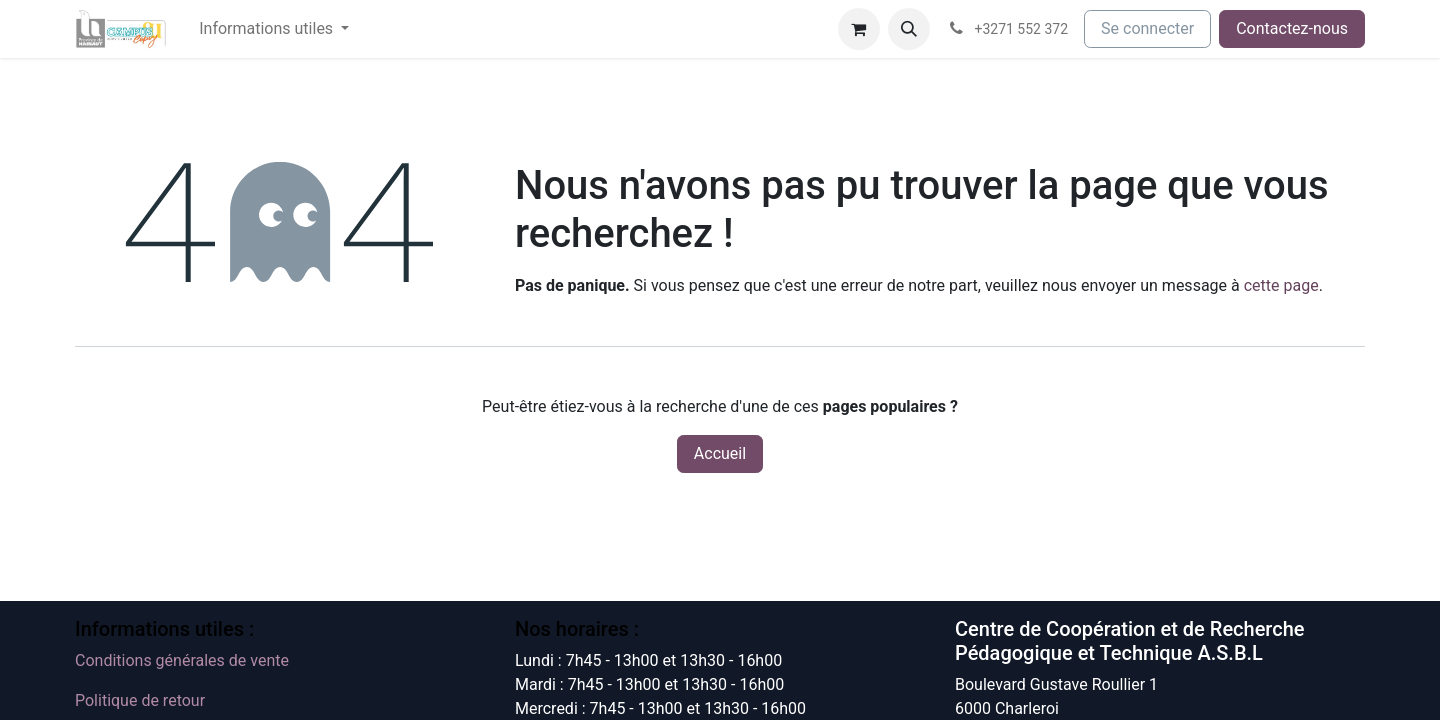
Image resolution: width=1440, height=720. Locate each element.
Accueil (720, 453)
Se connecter (1147, 28)
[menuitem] (274, 29)
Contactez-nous (1292, 28)
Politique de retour (140, 700)
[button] (909, 29)
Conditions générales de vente (182, 660)
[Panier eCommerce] (859, 29)
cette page (1281, 285)
